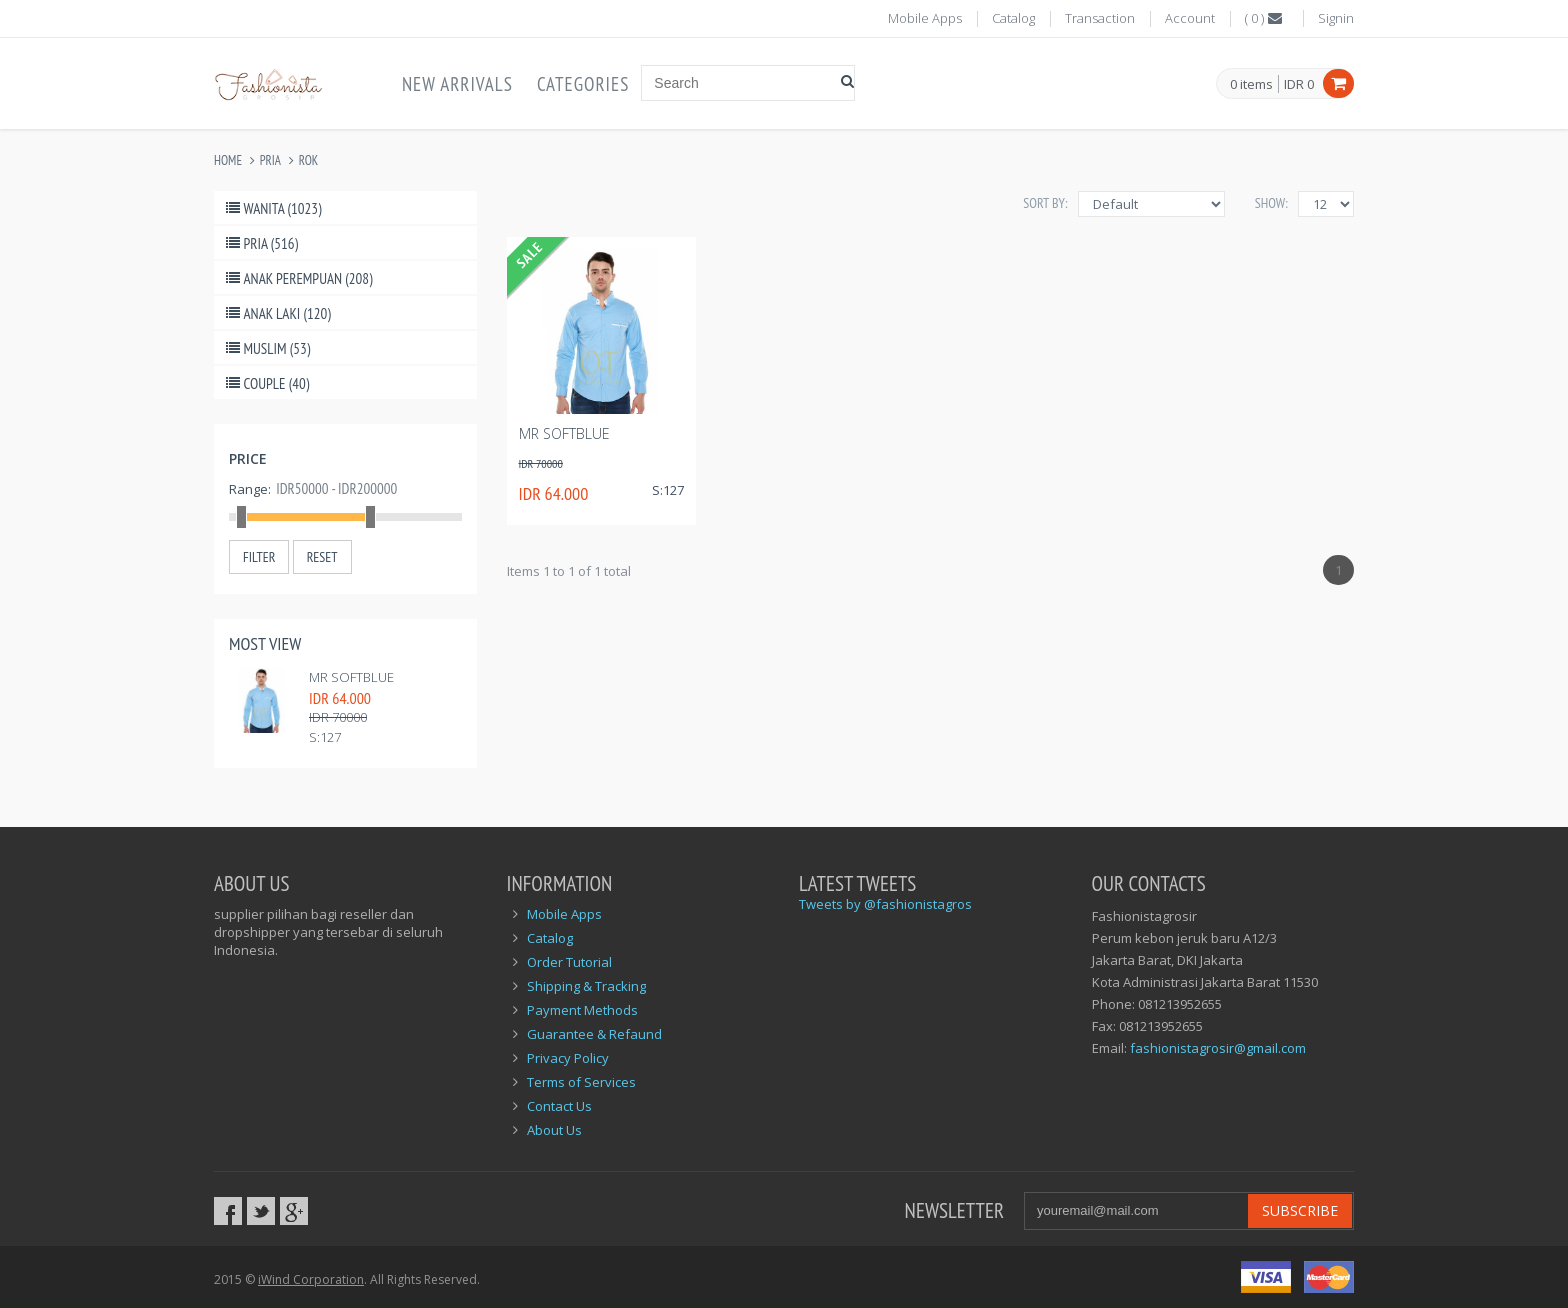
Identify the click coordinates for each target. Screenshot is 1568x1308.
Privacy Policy (568, 1058)
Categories (583, 84)
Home (228, 160)
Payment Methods (582, 1010)
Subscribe (1300, 1210)
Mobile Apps (925, 18)
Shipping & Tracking (586, 986)
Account (1190, 18)
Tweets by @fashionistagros (885, 904)
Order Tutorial (569, 962)
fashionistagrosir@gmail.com (1218, 1048)
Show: (1271, 203)
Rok (308, 160)
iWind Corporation (311, 1279)
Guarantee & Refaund (594, 1034)
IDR (1299, 84)
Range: (250, 489)
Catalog (1013, 18)
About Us (554, 1130)
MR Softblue (351, 677)
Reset (322, 557)
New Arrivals (457, 84)
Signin (1336, 18)
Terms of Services (581, 1082)
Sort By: (1045, 203)
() (1265, 18)
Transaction (1100, 18)
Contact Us (559, 1106)
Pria (270, 160)
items (1251, 85)
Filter (259, 557)
